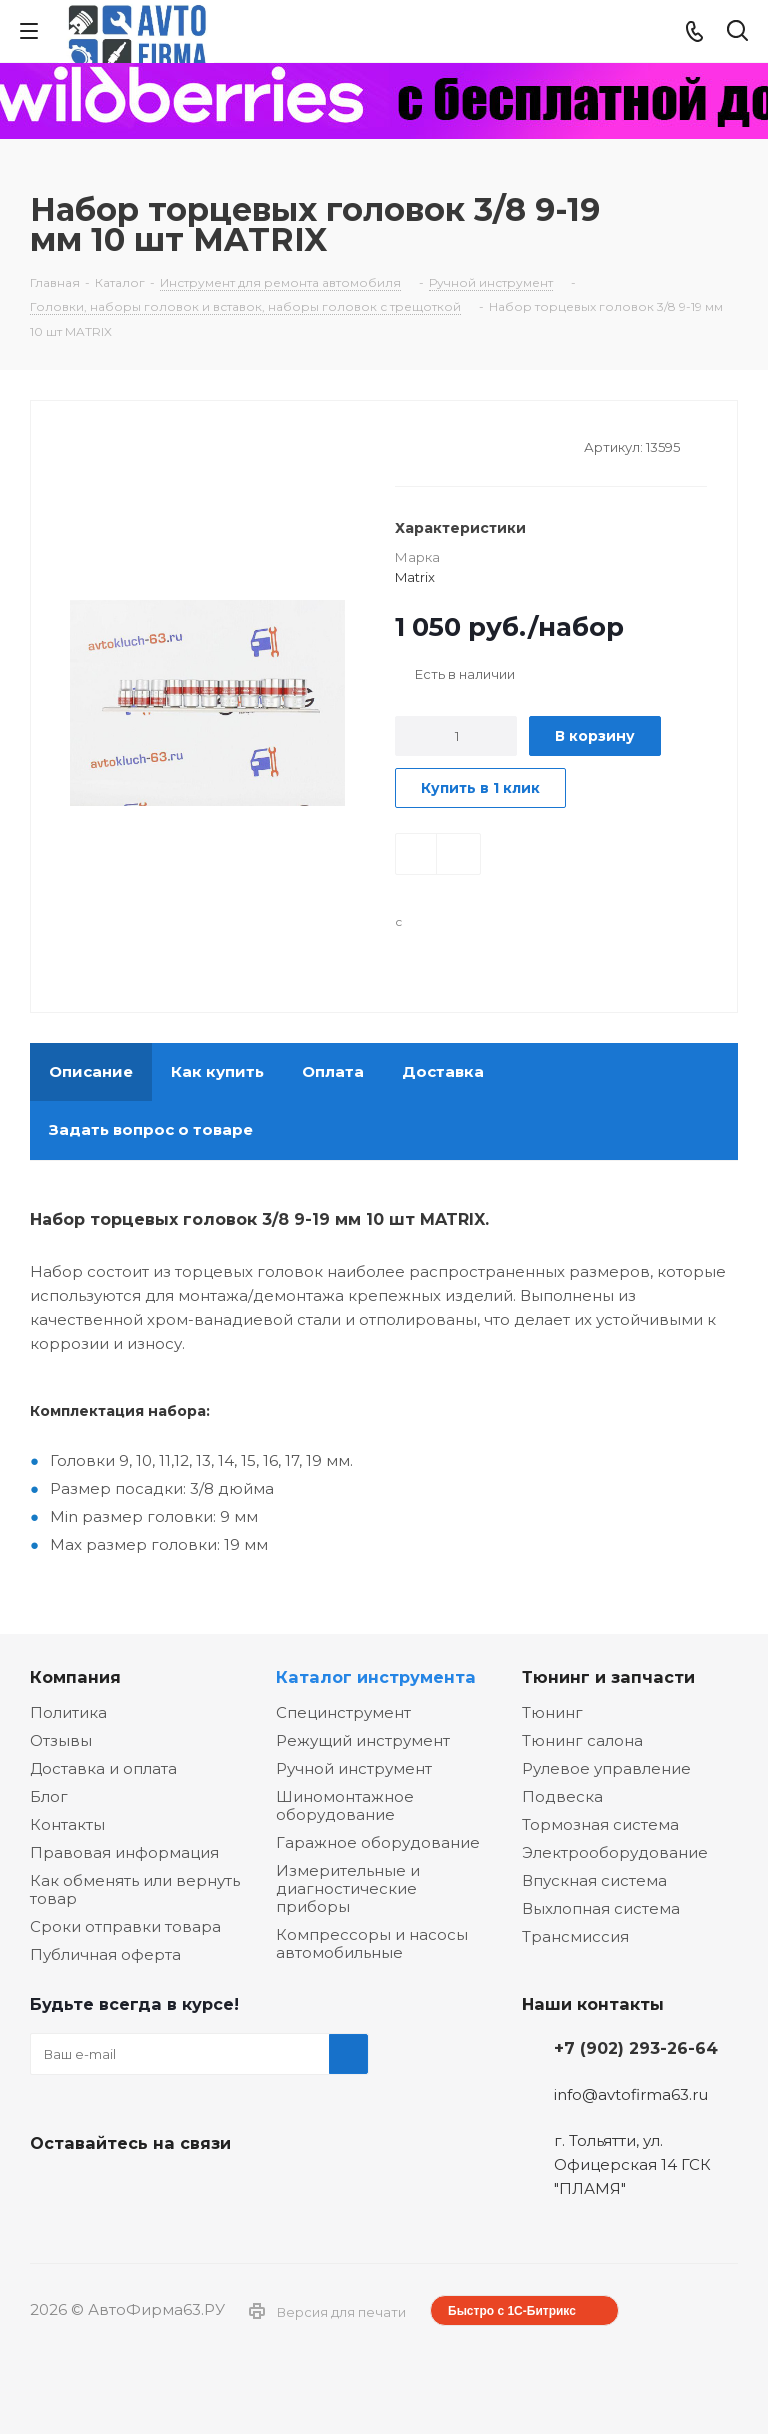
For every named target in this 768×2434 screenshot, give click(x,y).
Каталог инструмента (376, 1677)
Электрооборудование (615, 1852)
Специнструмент (343, 1712)
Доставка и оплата (103, 1768)
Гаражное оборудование (378, 1842)
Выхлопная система (601, 1908)
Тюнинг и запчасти (608, 1677)
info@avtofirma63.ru (631, 2094)
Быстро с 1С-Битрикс (512, 2311)
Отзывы (61, 1740)
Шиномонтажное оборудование (345, 1805)
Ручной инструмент (354, 1768)
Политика (68, 1712)
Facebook (100, 2190)
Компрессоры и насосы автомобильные (372, 1943)
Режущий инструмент (363, 1740)
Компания (75, 1677)
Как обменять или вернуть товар (135, 1889)
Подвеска (562, 1796)
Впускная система (594, 1880)
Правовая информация (124, 1852)
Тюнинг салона (582, 1740)
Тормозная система (600, 1824)
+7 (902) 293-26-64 (636, 2048)
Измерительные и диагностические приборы (348, 1888)
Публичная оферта (105, 1954)
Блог (49, 1796)
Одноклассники (150, 2190)
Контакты (67, 1824)
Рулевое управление (606, 1768)
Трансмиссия (575, 1936)
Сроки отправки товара (125, 1926)
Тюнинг (552, 1712)
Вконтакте (50, 2190)
